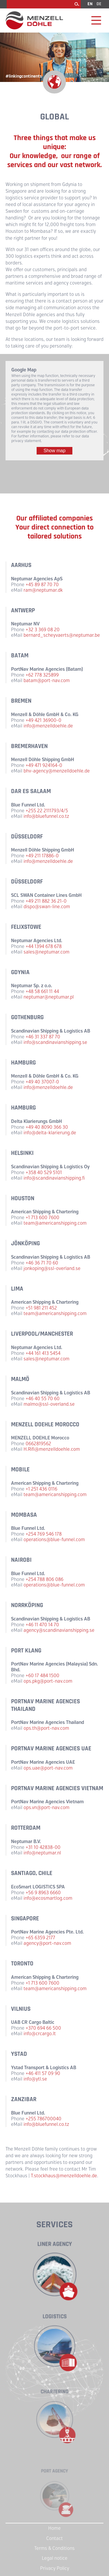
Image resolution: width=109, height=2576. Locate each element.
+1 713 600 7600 (42, 1217)
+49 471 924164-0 (44, 765)
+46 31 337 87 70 (43, 1037)
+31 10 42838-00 (43, 1847)
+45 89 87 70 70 (42, 584)
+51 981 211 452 (41, 1308)
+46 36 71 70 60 (42, 1263)
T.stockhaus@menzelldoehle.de (64, 2175)
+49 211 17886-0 (42, 855)
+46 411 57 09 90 (43, 2073)
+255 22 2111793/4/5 (47, 810)
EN (89, 4)
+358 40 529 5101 (44, 1172)
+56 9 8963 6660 (43, 1892)
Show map (55, 450)
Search (76, 4)
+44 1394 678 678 (44, 946)
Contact (54, 2538)
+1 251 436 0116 (41, 1489)
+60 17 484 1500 (42, 1675)
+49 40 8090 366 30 (47, 1127)
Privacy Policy (54, 2568)
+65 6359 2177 (40, 1937)
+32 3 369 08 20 (43, 629)
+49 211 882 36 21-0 (46, 901)
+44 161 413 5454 (43, 1353)
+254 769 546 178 (44, 1534)
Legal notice (54, 2558)
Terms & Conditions (54, 2548)
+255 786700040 (43, 2118)
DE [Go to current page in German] (99, 4)
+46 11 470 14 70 (42, 1624)
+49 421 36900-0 (43, 720)
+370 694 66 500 (43, 2028)
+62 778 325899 (42, 675)
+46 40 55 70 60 (43, 1398)
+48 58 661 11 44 (42, 991)
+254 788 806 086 (44, 1579)
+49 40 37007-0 (42, 1082)
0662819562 (38, 1443)
